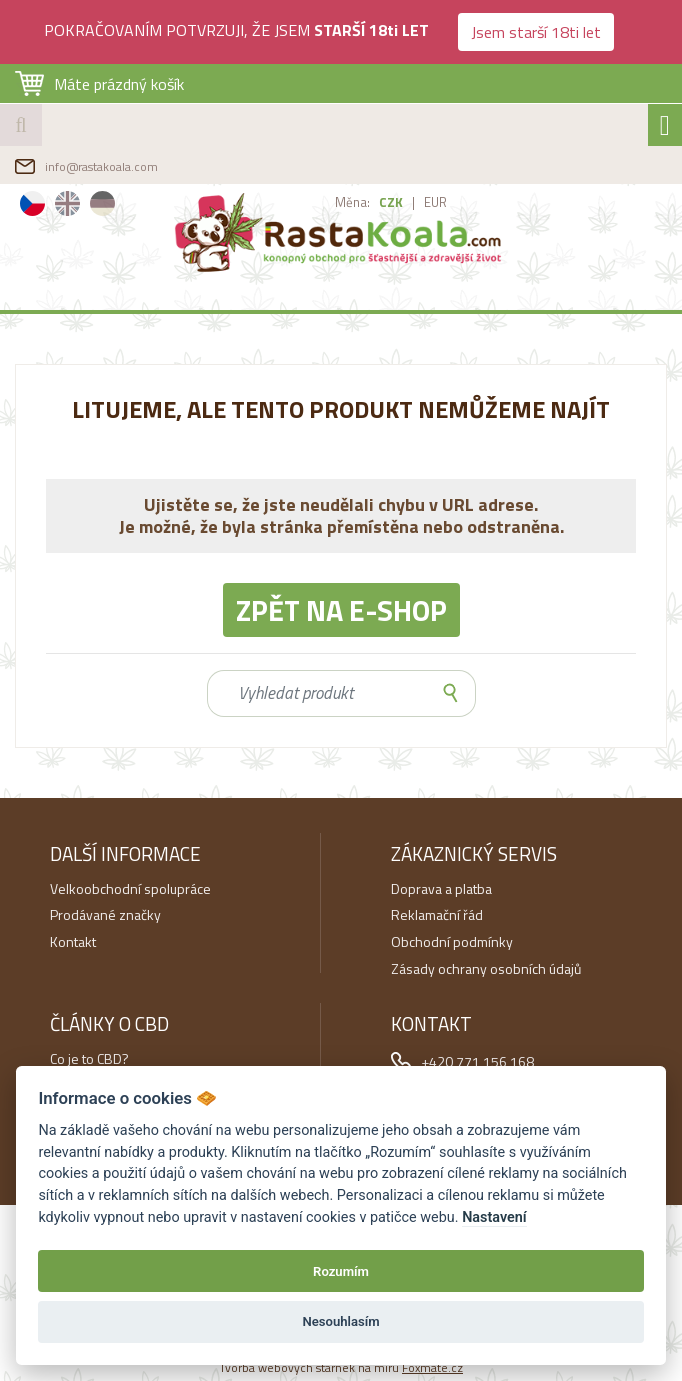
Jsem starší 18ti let (536, 32)
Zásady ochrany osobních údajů (486, 968)
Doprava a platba (441, 888)
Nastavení (494, 1217)
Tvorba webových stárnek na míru (341, 1367)
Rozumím (341, 1271)
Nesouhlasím (340, 1321)
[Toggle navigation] (665, 125)
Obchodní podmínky (452, 941)
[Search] (317, 693)
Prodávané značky (105, 914)
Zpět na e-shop (341, 610)
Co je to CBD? (89, 1058)
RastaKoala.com (341, 231)
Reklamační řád (437, 914)
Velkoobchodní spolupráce (130, 888)
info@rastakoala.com (101, 166)
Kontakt (73, 941)
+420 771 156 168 (477, 1061)
